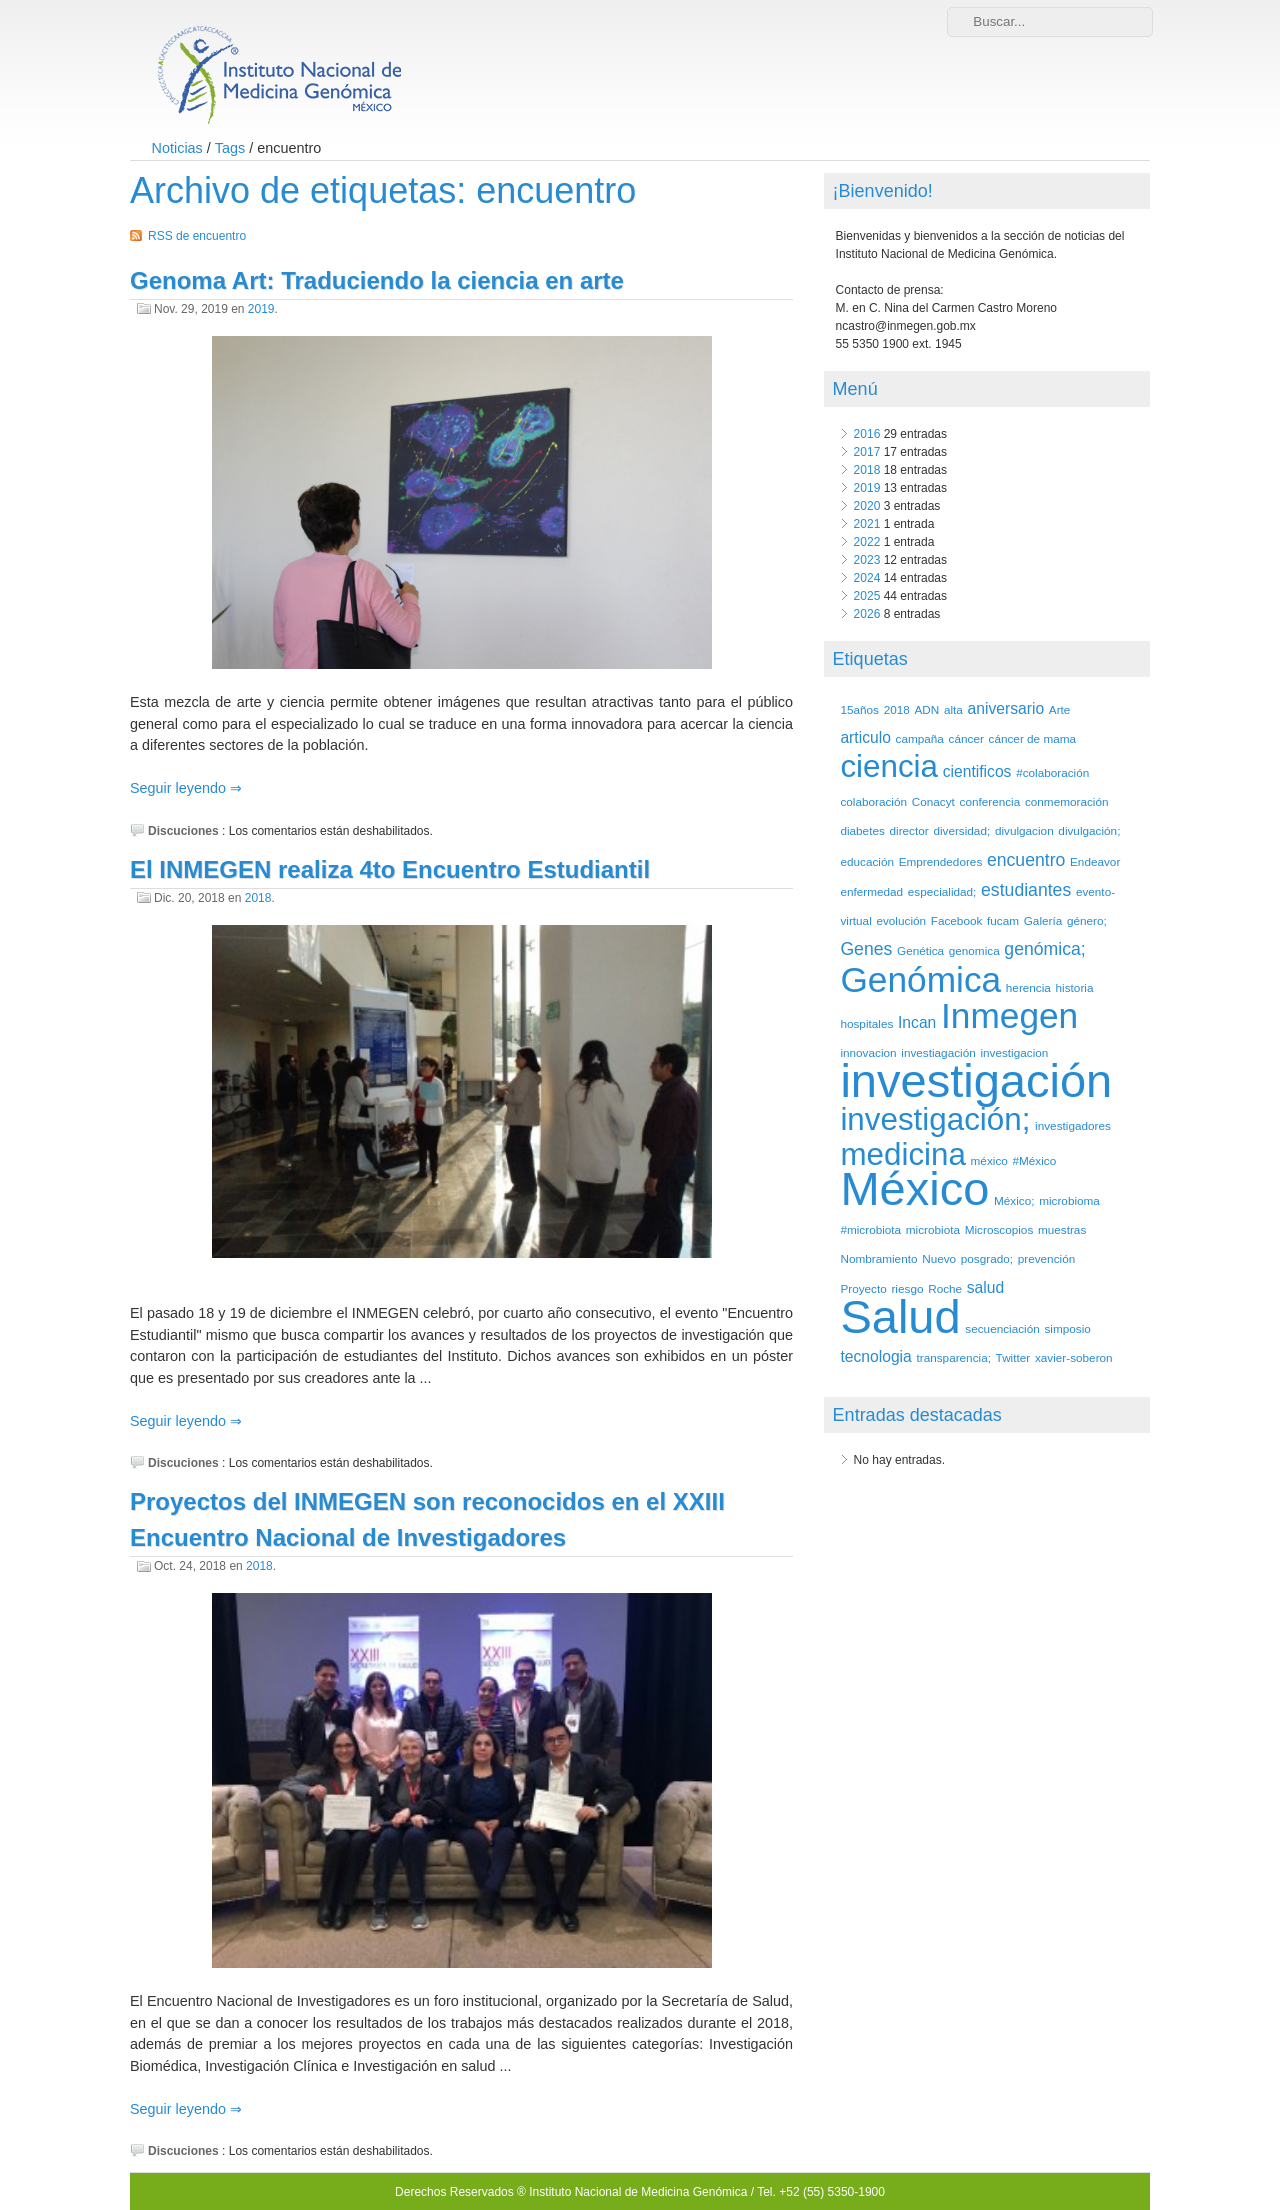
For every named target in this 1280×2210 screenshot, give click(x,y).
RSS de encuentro (197, 236)
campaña (920, 738)
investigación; (935, 1119)
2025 (867, 596)
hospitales (866, 1023)
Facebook (957, 920)
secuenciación (1002, 1328)
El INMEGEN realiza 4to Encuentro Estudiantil (390, 869)
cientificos (977, 771)
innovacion (868, 1052)
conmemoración (1067, 801)
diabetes (862, 830)
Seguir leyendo (180, 788)
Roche (945, 1288)
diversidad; (961, 830)
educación (867, 861)
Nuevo (939, 1258)
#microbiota (870, 1229)
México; (1014, 1200)
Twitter (1013, 1357)
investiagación (938, 1052)
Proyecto (863, 1288)
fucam (1003, 920)
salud (985, 1287)
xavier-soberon (1074, 1357)
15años (859, 709)
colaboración (873, 801)
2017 (867, 452)
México (914, 1188)
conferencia (990, 801)
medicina (903, 1154)
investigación (976, 1080)
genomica (974, 950)
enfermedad (871, 891)
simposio (1067, 1328)
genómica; (1044, 949)
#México (1034, 1160)
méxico (989, 1160)
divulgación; (1089, 830)
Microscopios (999, 1229)
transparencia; (953, 1357)
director (909, 830)
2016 (867, 434)
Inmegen (1009, 1015)
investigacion (1014, 1052)
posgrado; (987, 1258)
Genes (866, 949)
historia (1075, 987)
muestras (1062, 1229)
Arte (1060, 709)
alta (953, 709)
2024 (867, 578)
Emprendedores (941, 861)
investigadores (1073, 1125)
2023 (867, 560)
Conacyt (933, 801)
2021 (867, 524)
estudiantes (1026, 890)
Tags (230, 148)
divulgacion (1024, 830)
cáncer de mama (1033, 738)
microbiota (933, 1229)
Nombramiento (878, 1258)
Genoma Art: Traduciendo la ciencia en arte (377, 280)
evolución (901, 920)
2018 (258, 898)
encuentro (1026, 860)
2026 (867, 614)
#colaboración (1052, 772)
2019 (261, 309)
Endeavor (1095, 861)
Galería (1043, 920)
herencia (1028, 987)
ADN (926, 709)
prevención (1046, 1258)
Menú (855, 389)
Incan (917, 1022)
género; (1087, 920)
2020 (867, 506)
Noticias (177, 148)
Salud (900, 1316)
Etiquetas (870, 659)
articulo (865, 737)
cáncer (966, 738)
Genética (920, 950)
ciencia (889, 766)
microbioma (1069, 1200)
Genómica (920, 979)
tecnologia (875, 1356)
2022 (867, 542)
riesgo (907, 1288)
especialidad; (942, 891)
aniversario (1006, 708)
